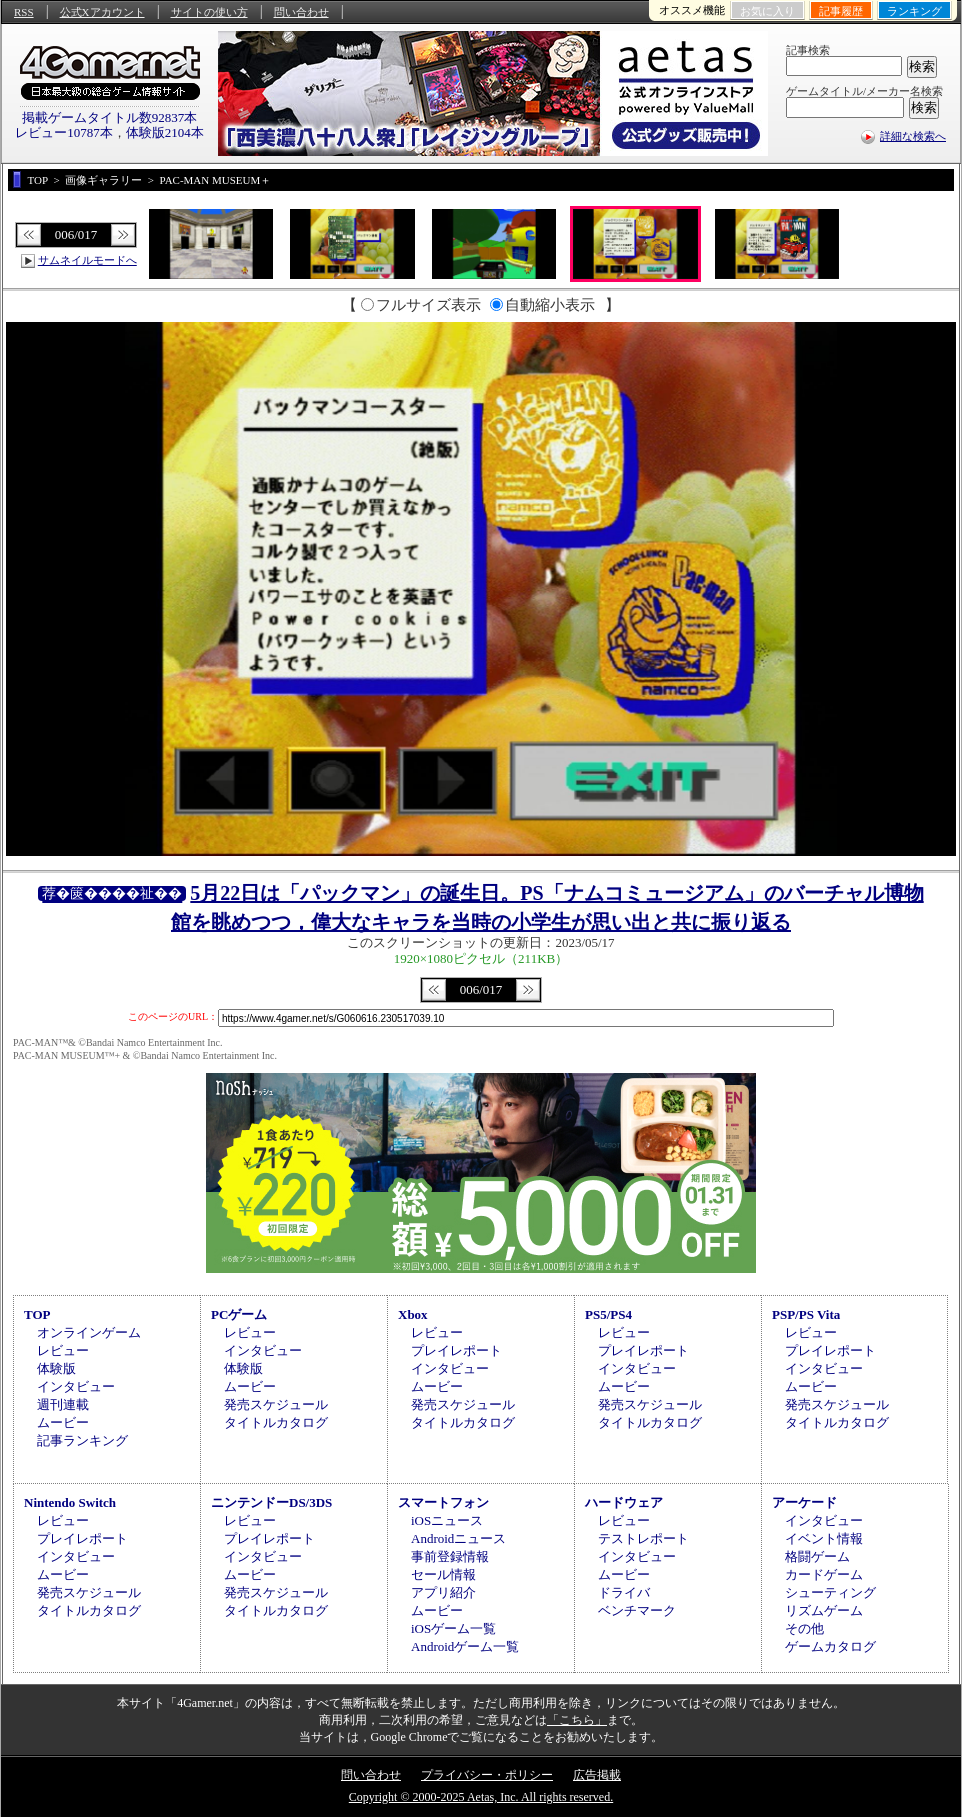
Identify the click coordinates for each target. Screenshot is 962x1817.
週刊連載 (63, 1404)
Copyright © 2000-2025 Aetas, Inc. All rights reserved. (481, 1797)
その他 (804, 1628)
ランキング (914, 11)
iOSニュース (447, 1520)
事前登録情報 (450, 1556)
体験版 (56, 1368)
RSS (24, 12)
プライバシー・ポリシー (487, 1775)
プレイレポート (456, 1350)
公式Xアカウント (102, 12)
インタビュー (76, 1386)
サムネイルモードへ (87, 260)
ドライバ (624, 1592)
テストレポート (643, 1538)
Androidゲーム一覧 (465, 1646)
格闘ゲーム (817, 1556)
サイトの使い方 (209, 12)
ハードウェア (624, 1502)
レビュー (63, 1350)
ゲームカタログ (830, 1646)
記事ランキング (82, 1440)
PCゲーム (239, 1314)
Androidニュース (458, 1538)
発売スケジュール (276, 1404)
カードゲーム (824, 1574)
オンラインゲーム (89, 1332)
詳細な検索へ (913, 136)
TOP (37, 1314)
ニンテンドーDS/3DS (271, 1502)
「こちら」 (577, 1720)
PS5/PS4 (608, 1314)
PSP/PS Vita (806, 1314)
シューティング (830, 1592)
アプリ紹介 (443, 1592)
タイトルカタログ (276, 1422)
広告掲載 (597, 1775)
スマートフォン (443, 1502)
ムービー (63, 1422)
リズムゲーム (824, 1610)
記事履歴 (841, 11)
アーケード (804, 1502)
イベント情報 (824, 1538)
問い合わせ (301, 12)
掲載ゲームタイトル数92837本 (110, 117)
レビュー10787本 (64, 132)
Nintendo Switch (70, 1502)
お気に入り (767, 11)
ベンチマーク (637, 1610)
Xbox (413, 1314)
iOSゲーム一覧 (453, 1628)
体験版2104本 (165, 132)
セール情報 (443, 1574)
